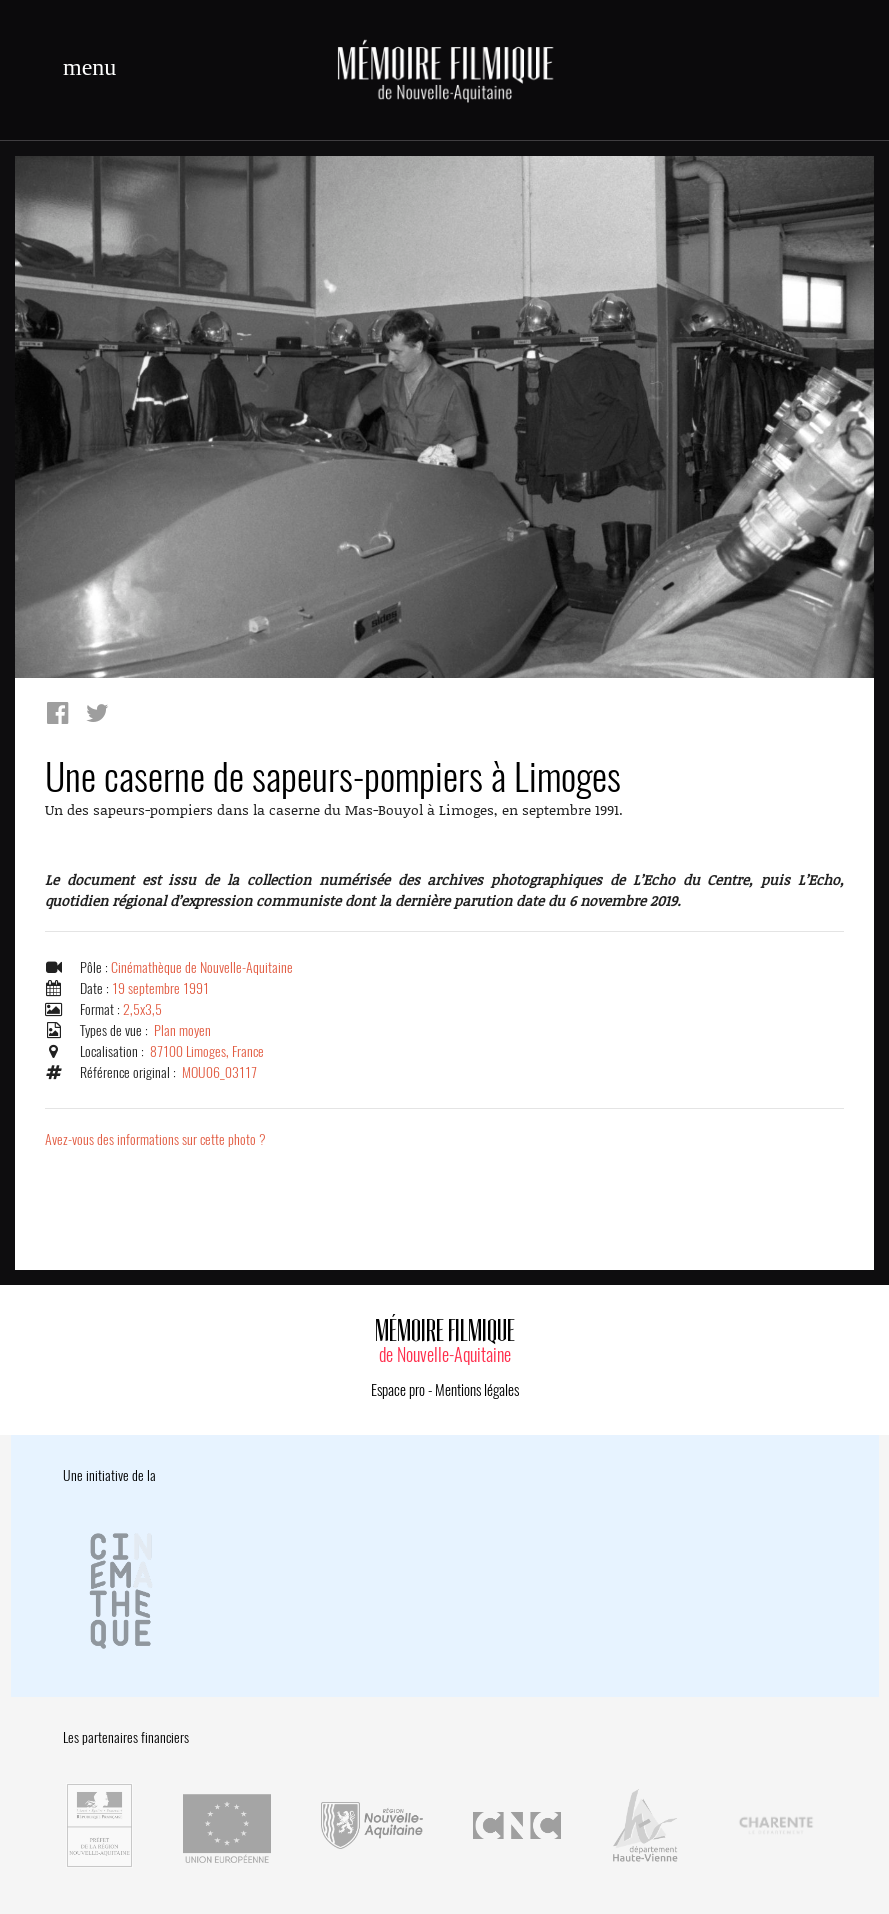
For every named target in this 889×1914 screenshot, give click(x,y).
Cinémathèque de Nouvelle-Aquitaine (202, 967)
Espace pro (398, 1390)
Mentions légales (477, 1390)
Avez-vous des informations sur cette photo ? (155, 1139)
